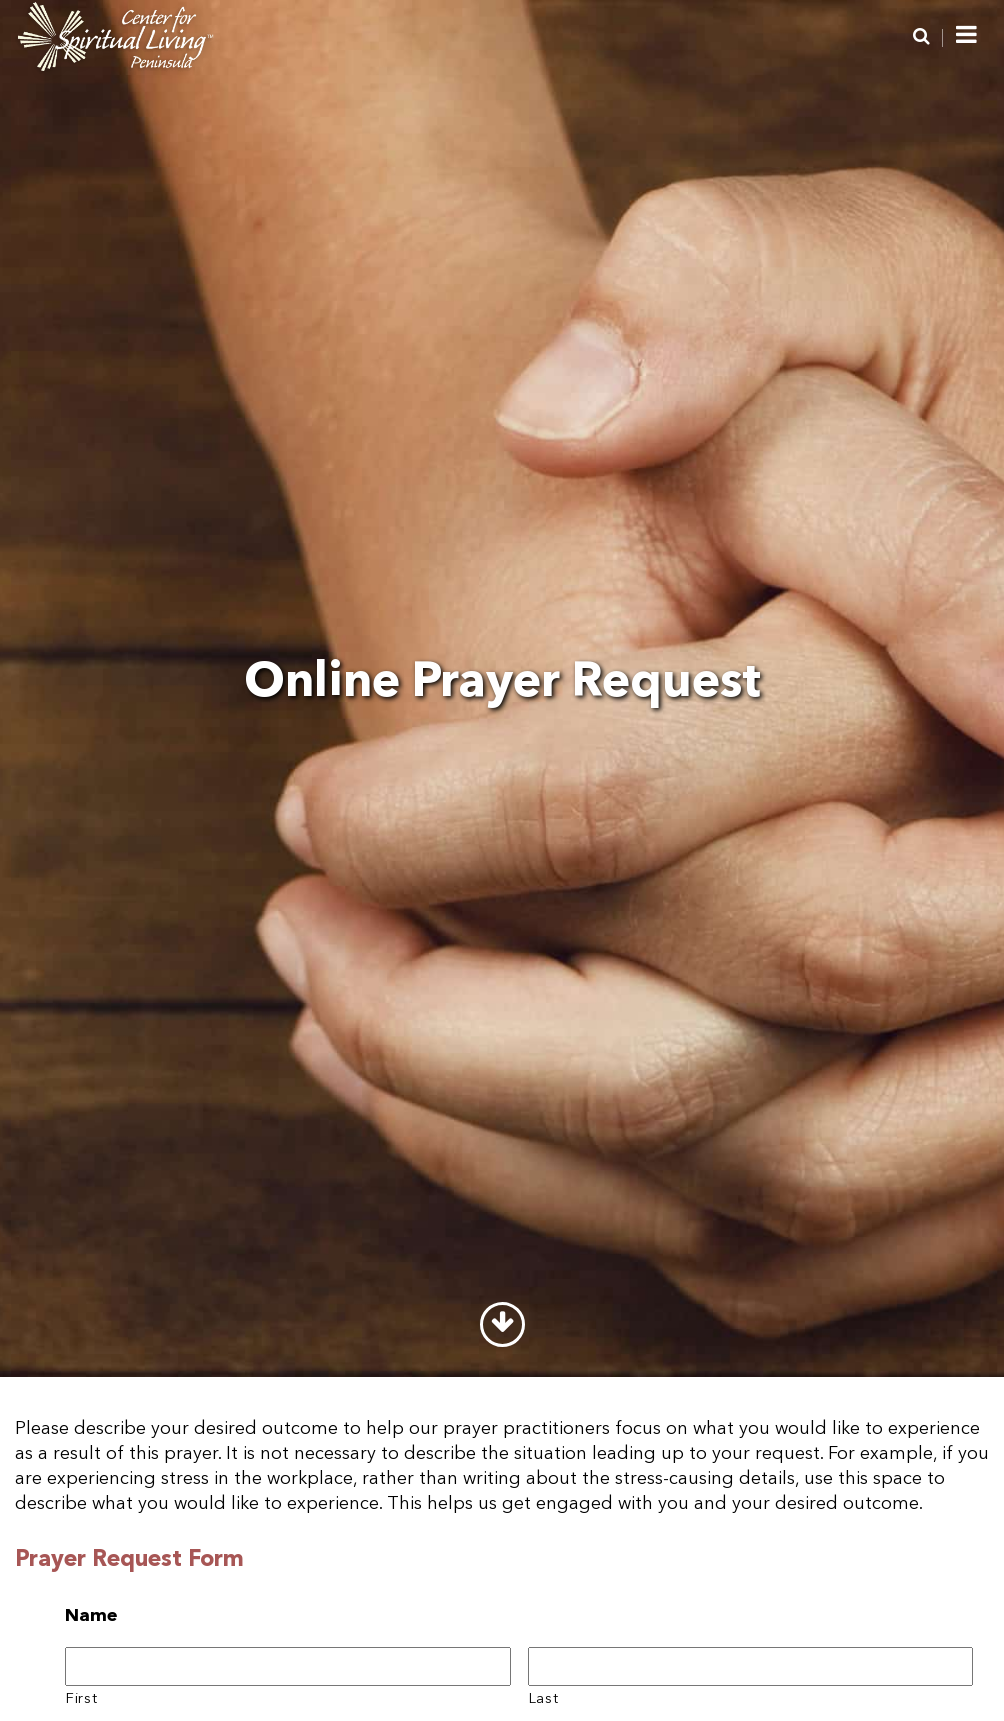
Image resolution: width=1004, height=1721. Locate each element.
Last (544, 1699)
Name (91, 1616)
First (81, 1699)
